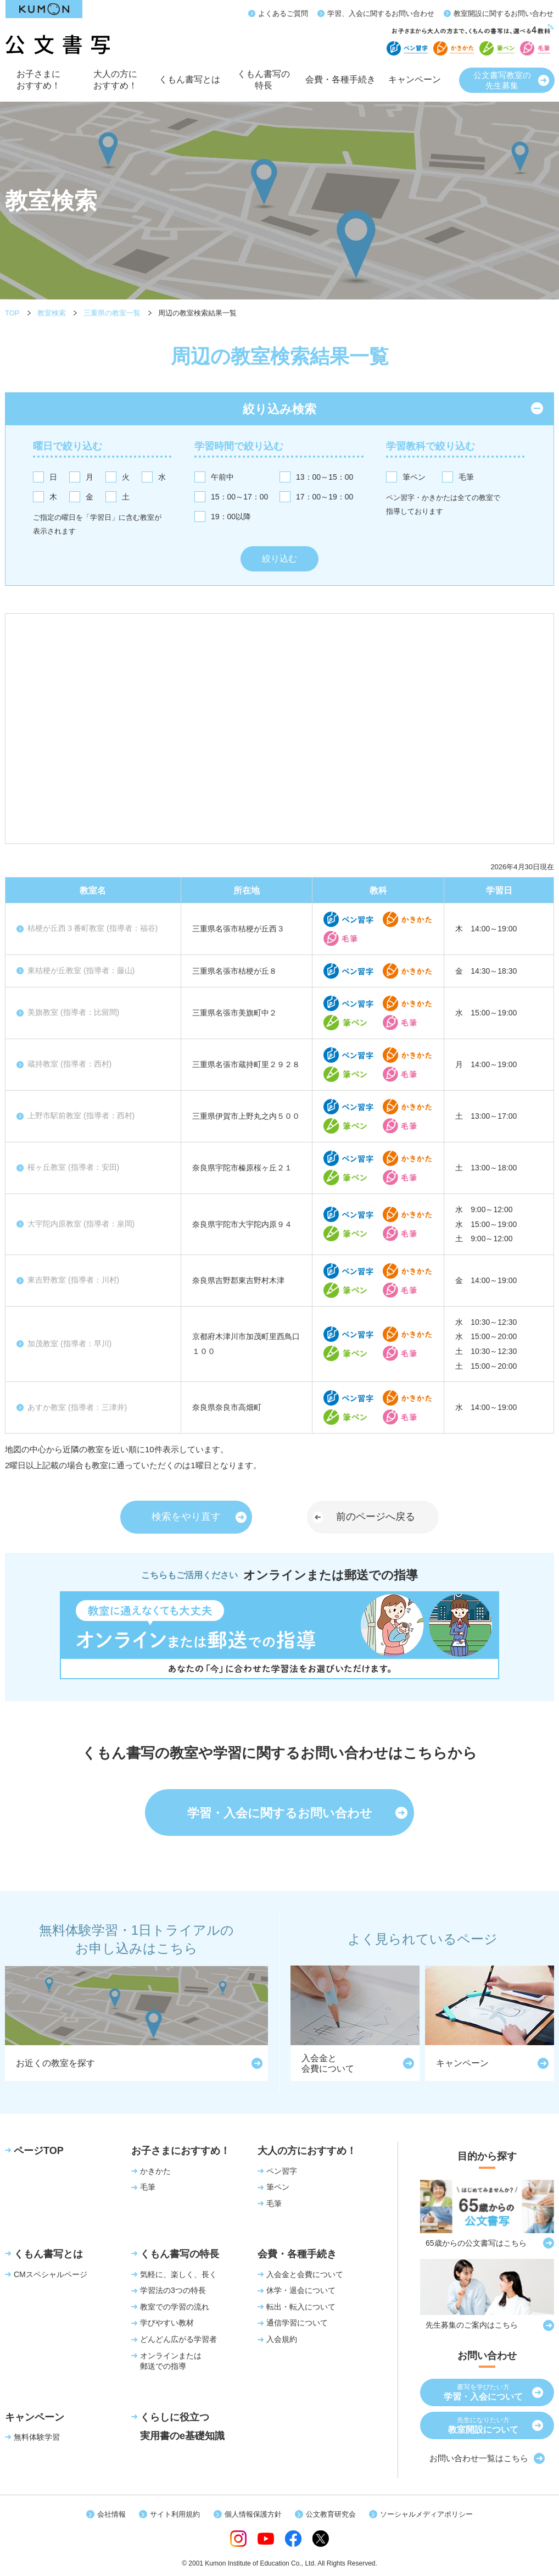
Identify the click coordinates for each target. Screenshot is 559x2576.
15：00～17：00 (239, 496)
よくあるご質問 (283, 13)
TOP (12, 313)
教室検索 (51, 313)
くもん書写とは (189, 86)
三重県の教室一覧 (112, 313)
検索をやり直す (186, 1516)
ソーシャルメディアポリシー (426, 2514)
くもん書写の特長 (263, 83)
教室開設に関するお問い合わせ (504, 13)
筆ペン (414, 477)
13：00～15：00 (324, 477)
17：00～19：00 (324, 496)
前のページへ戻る (375, 1516)
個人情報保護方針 (253, 2514)
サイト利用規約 (175, 2514)
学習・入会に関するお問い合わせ (279, 1813)
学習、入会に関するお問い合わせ (380, 13)
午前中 (222, 477)
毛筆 (466, 477)
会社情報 (111, 2514)
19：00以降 (231, 516)
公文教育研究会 (331, 2514)
